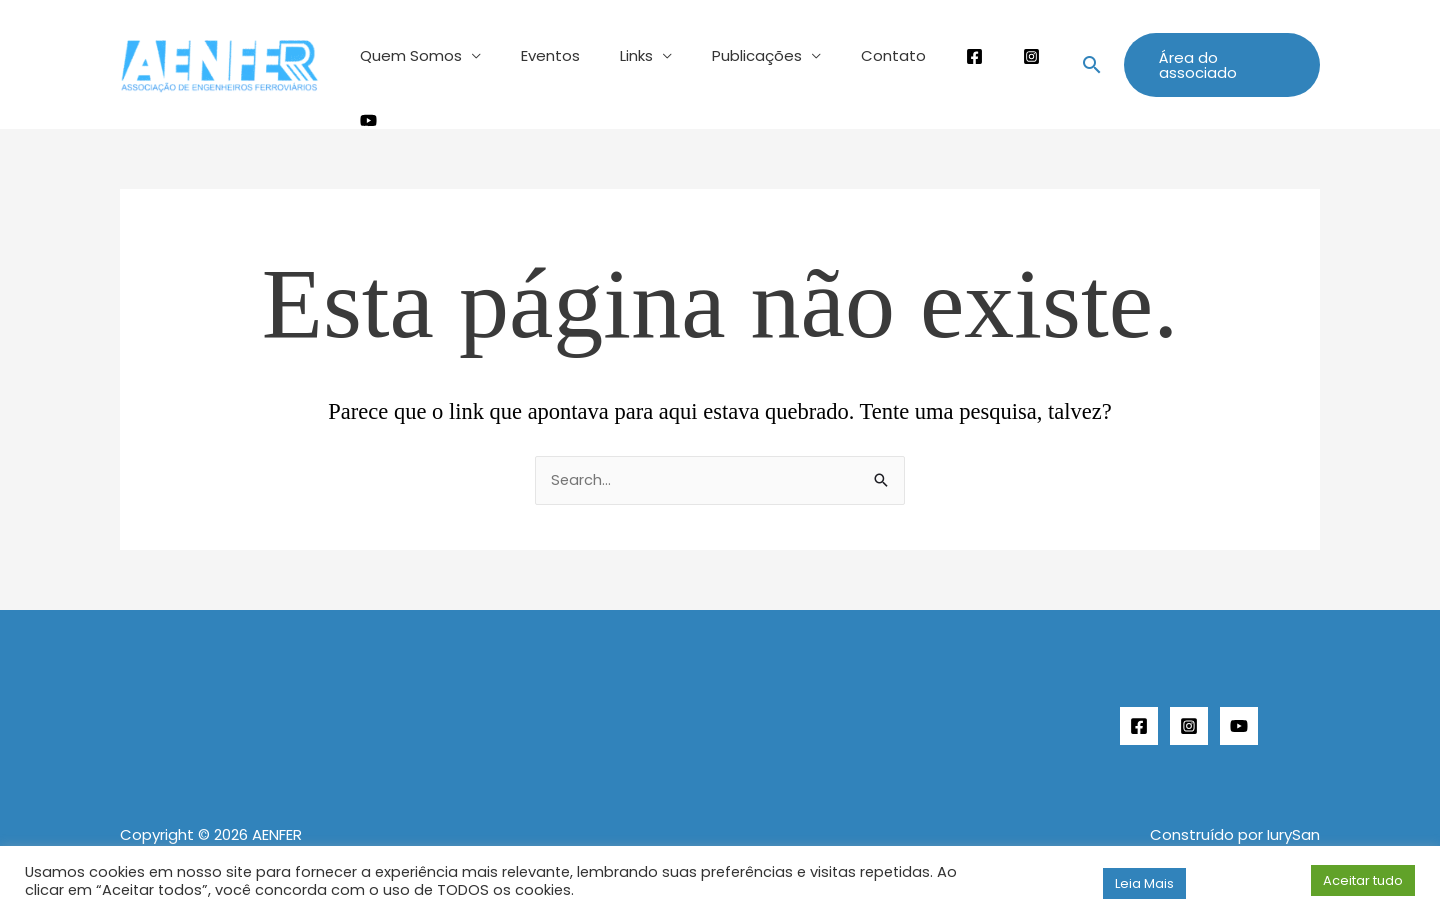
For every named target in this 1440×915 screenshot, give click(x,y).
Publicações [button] (730, 55)
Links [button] (619, 55)
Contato (856, 55)
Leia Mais (1144, 883)
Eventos (543, 55)
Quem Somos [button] (414, 55)
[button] (1077, 56)
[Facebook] (1139, 710)
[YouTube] (1239, 710)
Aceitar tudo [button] (1363, 880)
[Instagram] (1189, 710)
